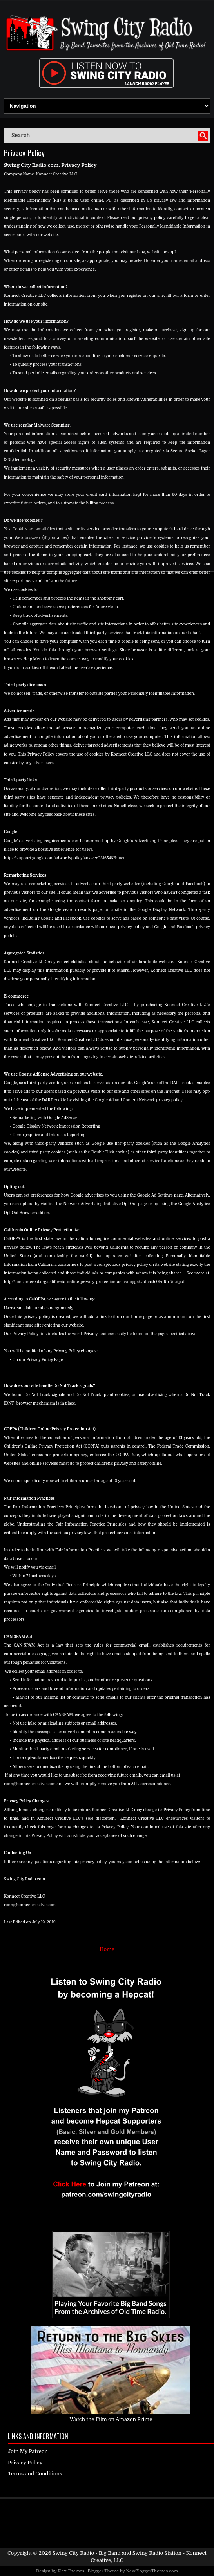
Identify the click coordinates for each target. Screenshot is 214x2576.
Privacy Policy (24, 152)
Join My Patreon (28, 2451)
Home (107, 1949)
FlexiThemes (71, 2571)
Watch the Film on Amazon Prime (111, 2419)
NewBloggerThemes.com (152, 2571)
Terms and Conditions (35, 2474)
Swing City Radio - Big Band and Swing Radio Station (117, 2553)
